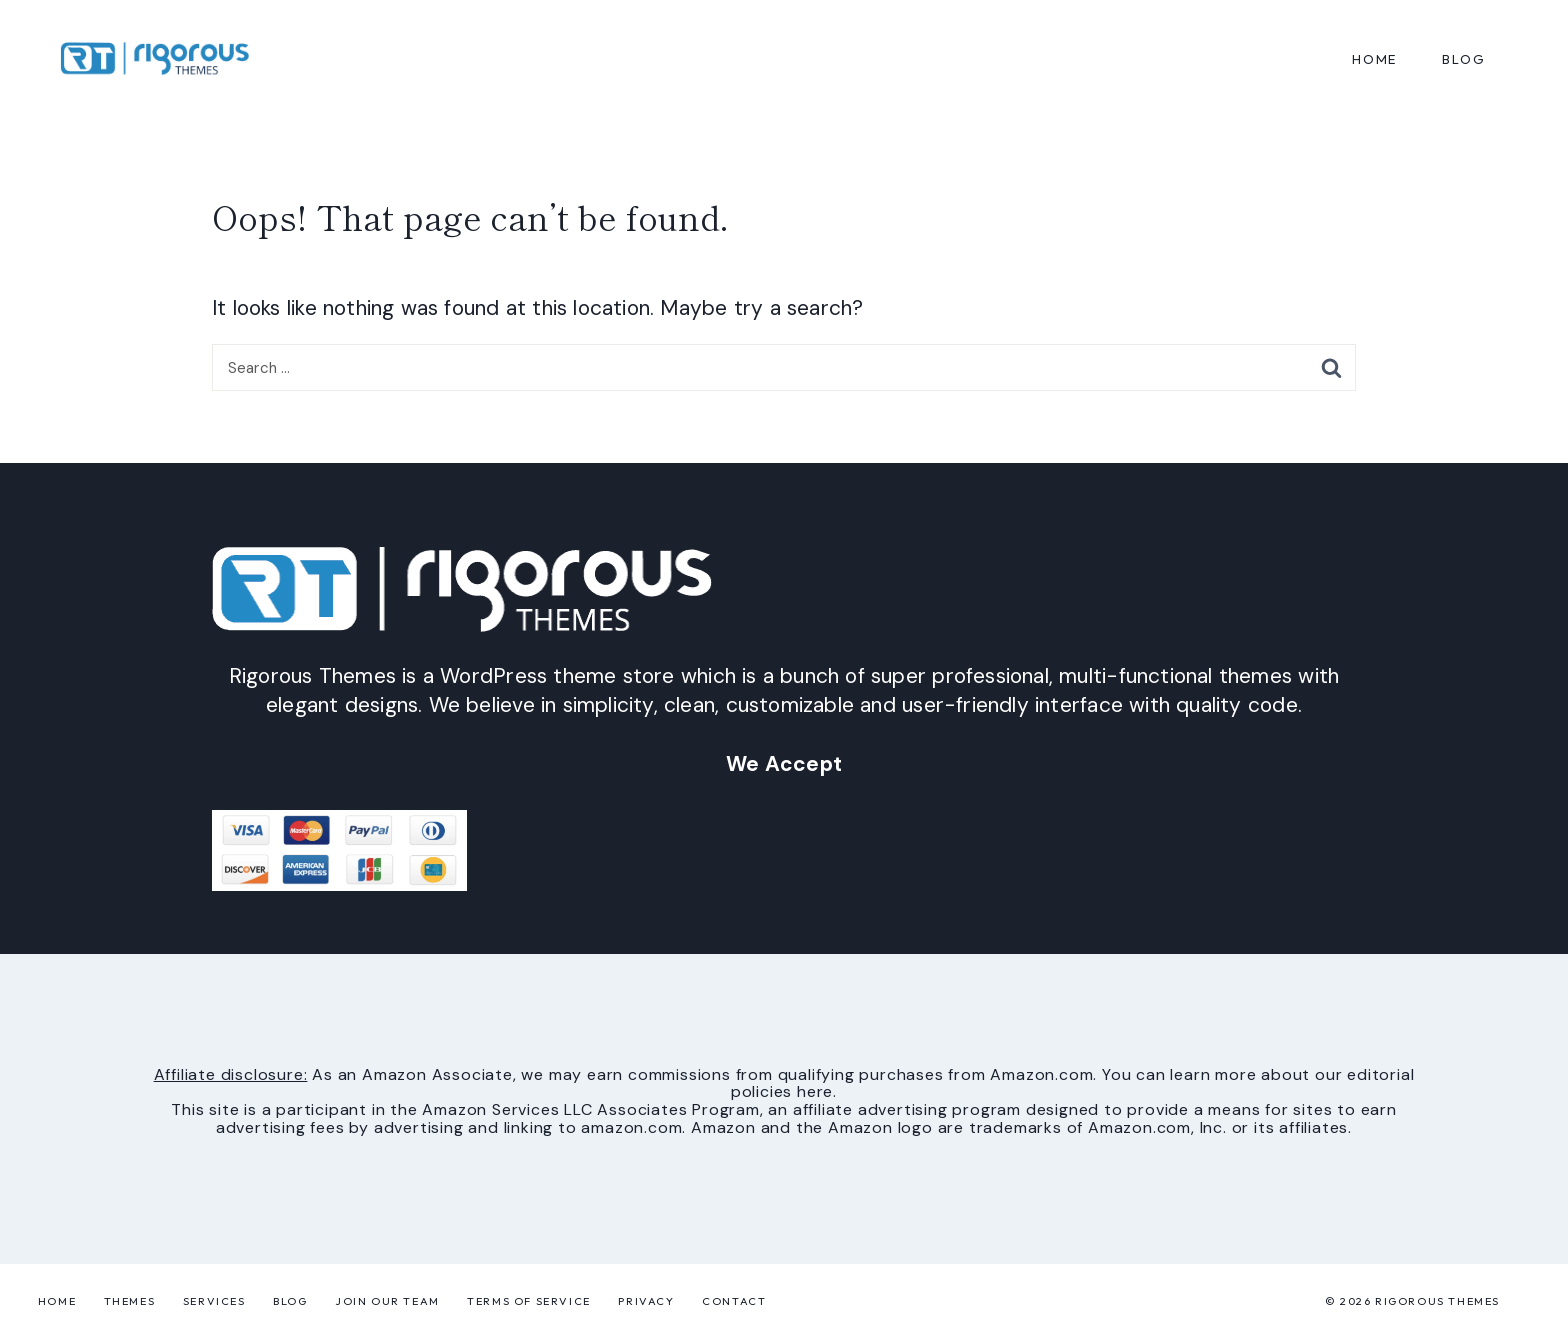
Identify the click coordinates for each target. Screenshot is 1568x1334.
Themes (130, 1301)
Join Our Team (387, 1301)
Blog (290, 1301)
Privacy (646, 1301)
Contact (734, 1301)
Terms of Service (529, 1301)
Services (214, 1301)
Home (1374, 59)
